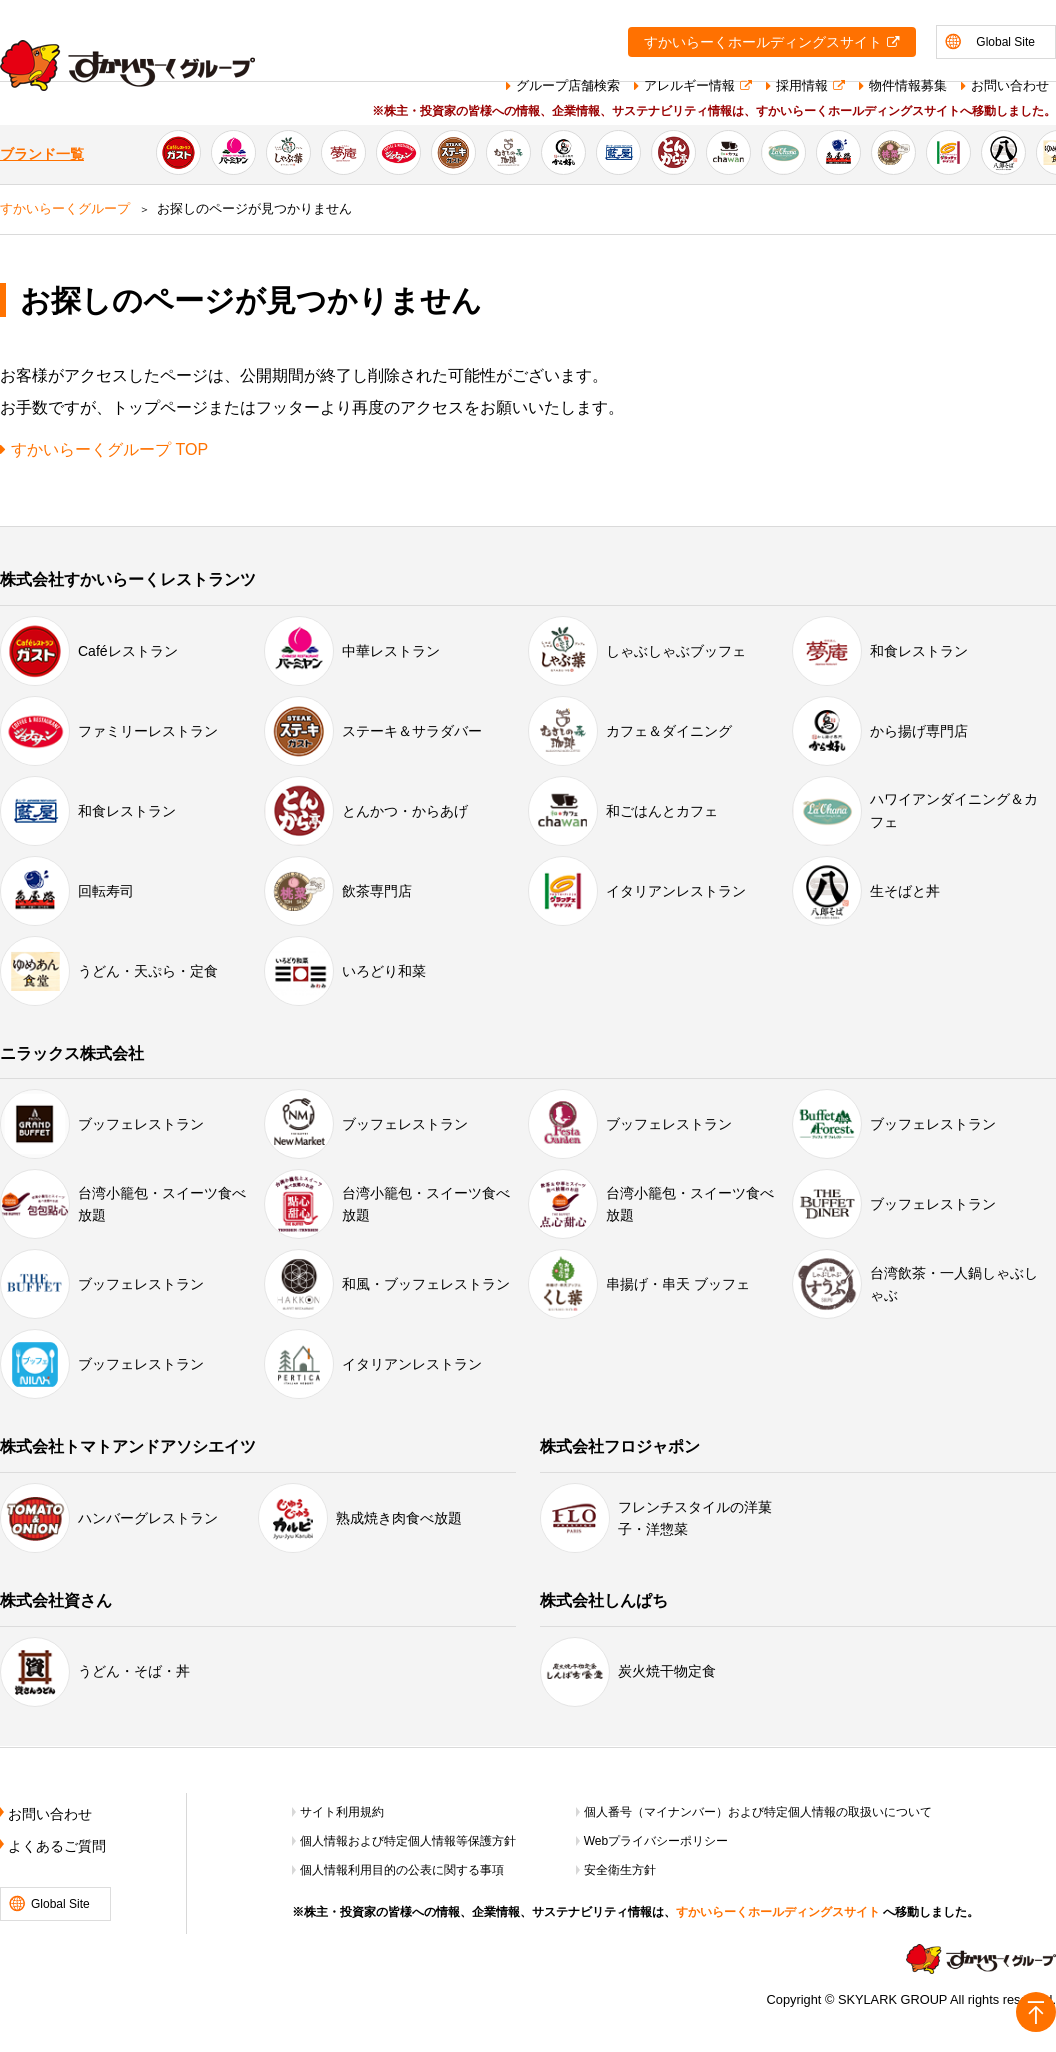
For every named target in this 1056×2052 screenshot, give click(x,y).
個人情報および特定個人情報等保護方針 (408, 1841)
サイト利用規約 (342, 1812)
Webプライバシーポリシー (656, 1841)
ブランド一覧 (42, 154)
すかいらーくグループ (65, 208)
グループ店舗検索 (568, 85)
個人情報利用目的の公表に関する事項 (402, 1870)
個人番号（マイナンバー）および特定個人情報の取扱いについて (758, 1812)
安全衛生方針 (620, 1870)
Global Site (1005, 42)
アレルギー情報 (689, 85)
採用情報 (802, 85)
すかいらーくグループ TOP (109, 449)
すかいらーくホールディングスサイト (763, 42)
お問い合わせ (1010, 85)
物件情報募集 (908, 85)
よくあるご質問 (57, 1846)
